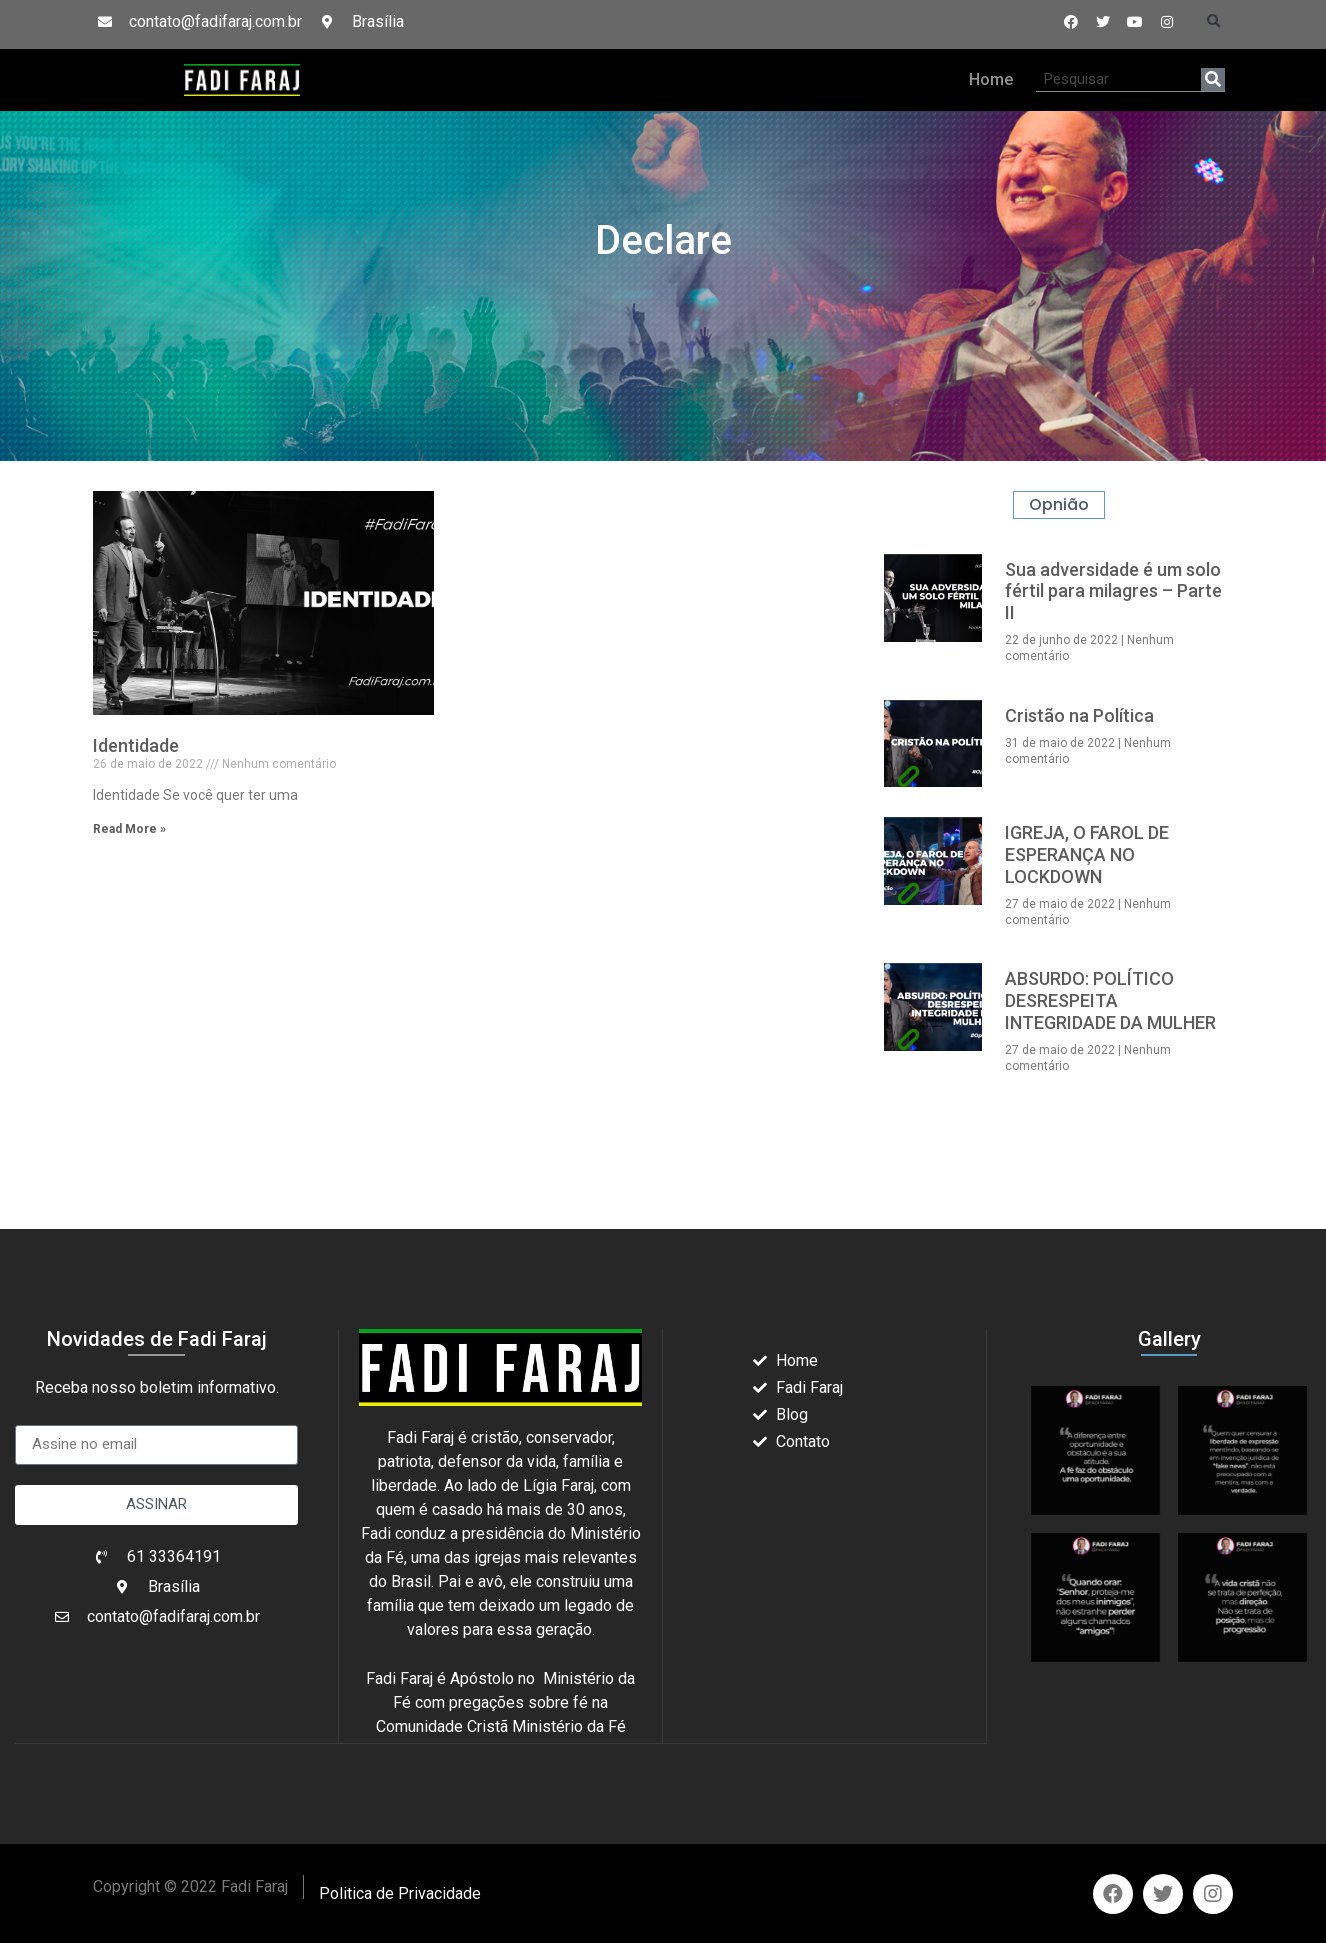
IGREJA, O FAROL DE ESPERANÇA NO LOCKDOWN (1087, 854)
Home (991, 79)
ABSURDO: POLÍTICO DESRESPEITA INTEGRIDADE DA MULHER (1110, 1000)
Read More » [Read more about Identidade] (129, 829)
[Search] (1213, 79)
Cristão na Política (1079, 715)
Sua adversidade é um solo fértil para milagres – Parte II (1113, 591)
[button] (1214, 22)
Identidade (136, 745)
